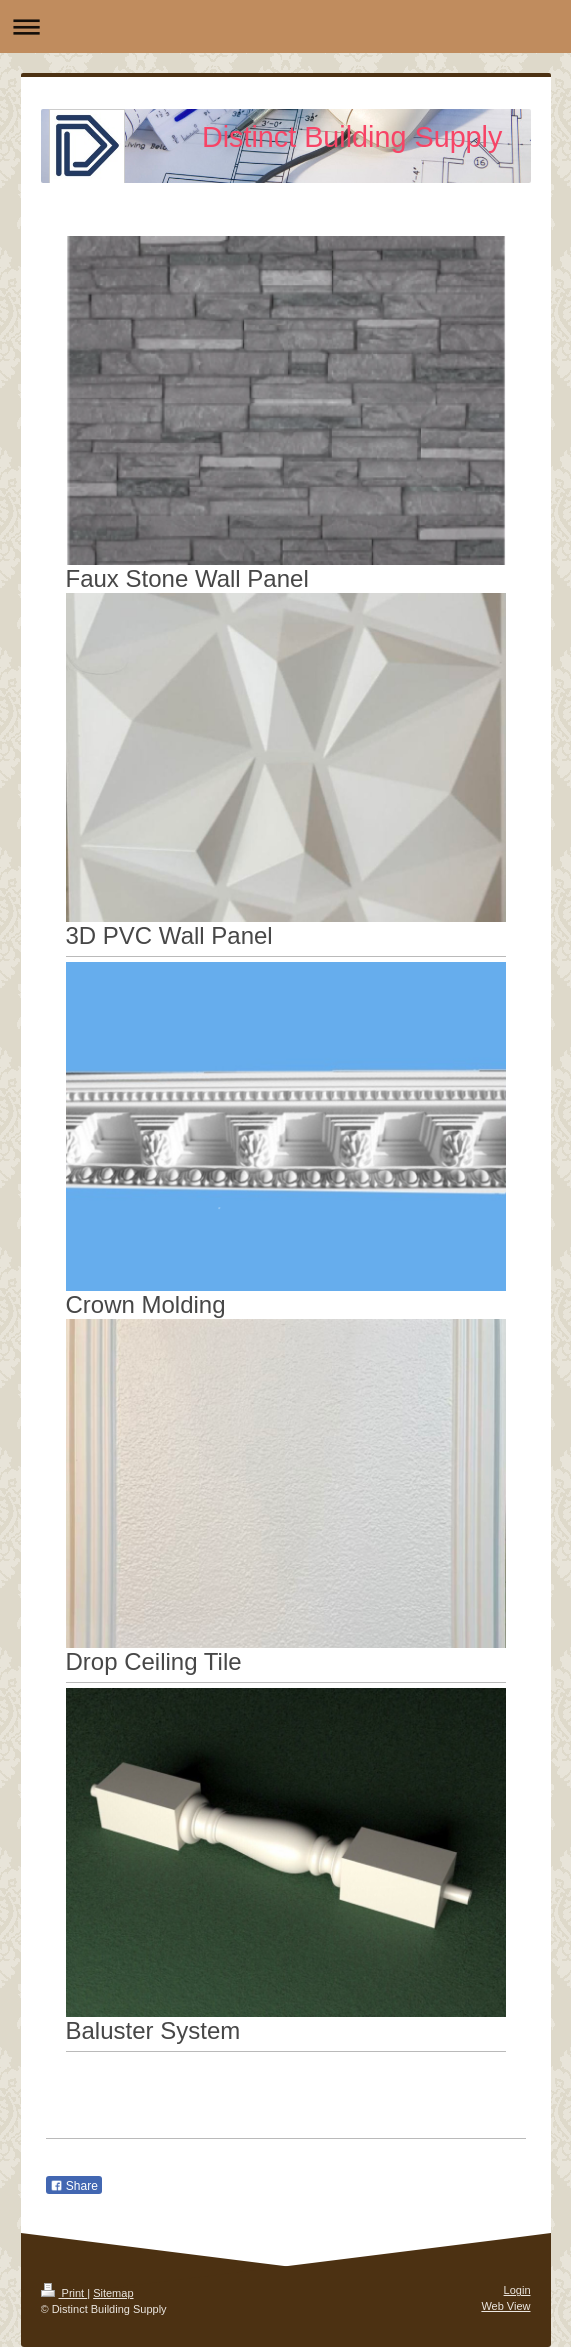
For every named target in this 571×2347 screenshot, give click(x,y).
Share (74, 2186)
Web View (505, 2306)
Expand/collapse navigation (285, 26)
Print (64, 2293)
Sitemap (113, 2293)
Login (517, 2290)
